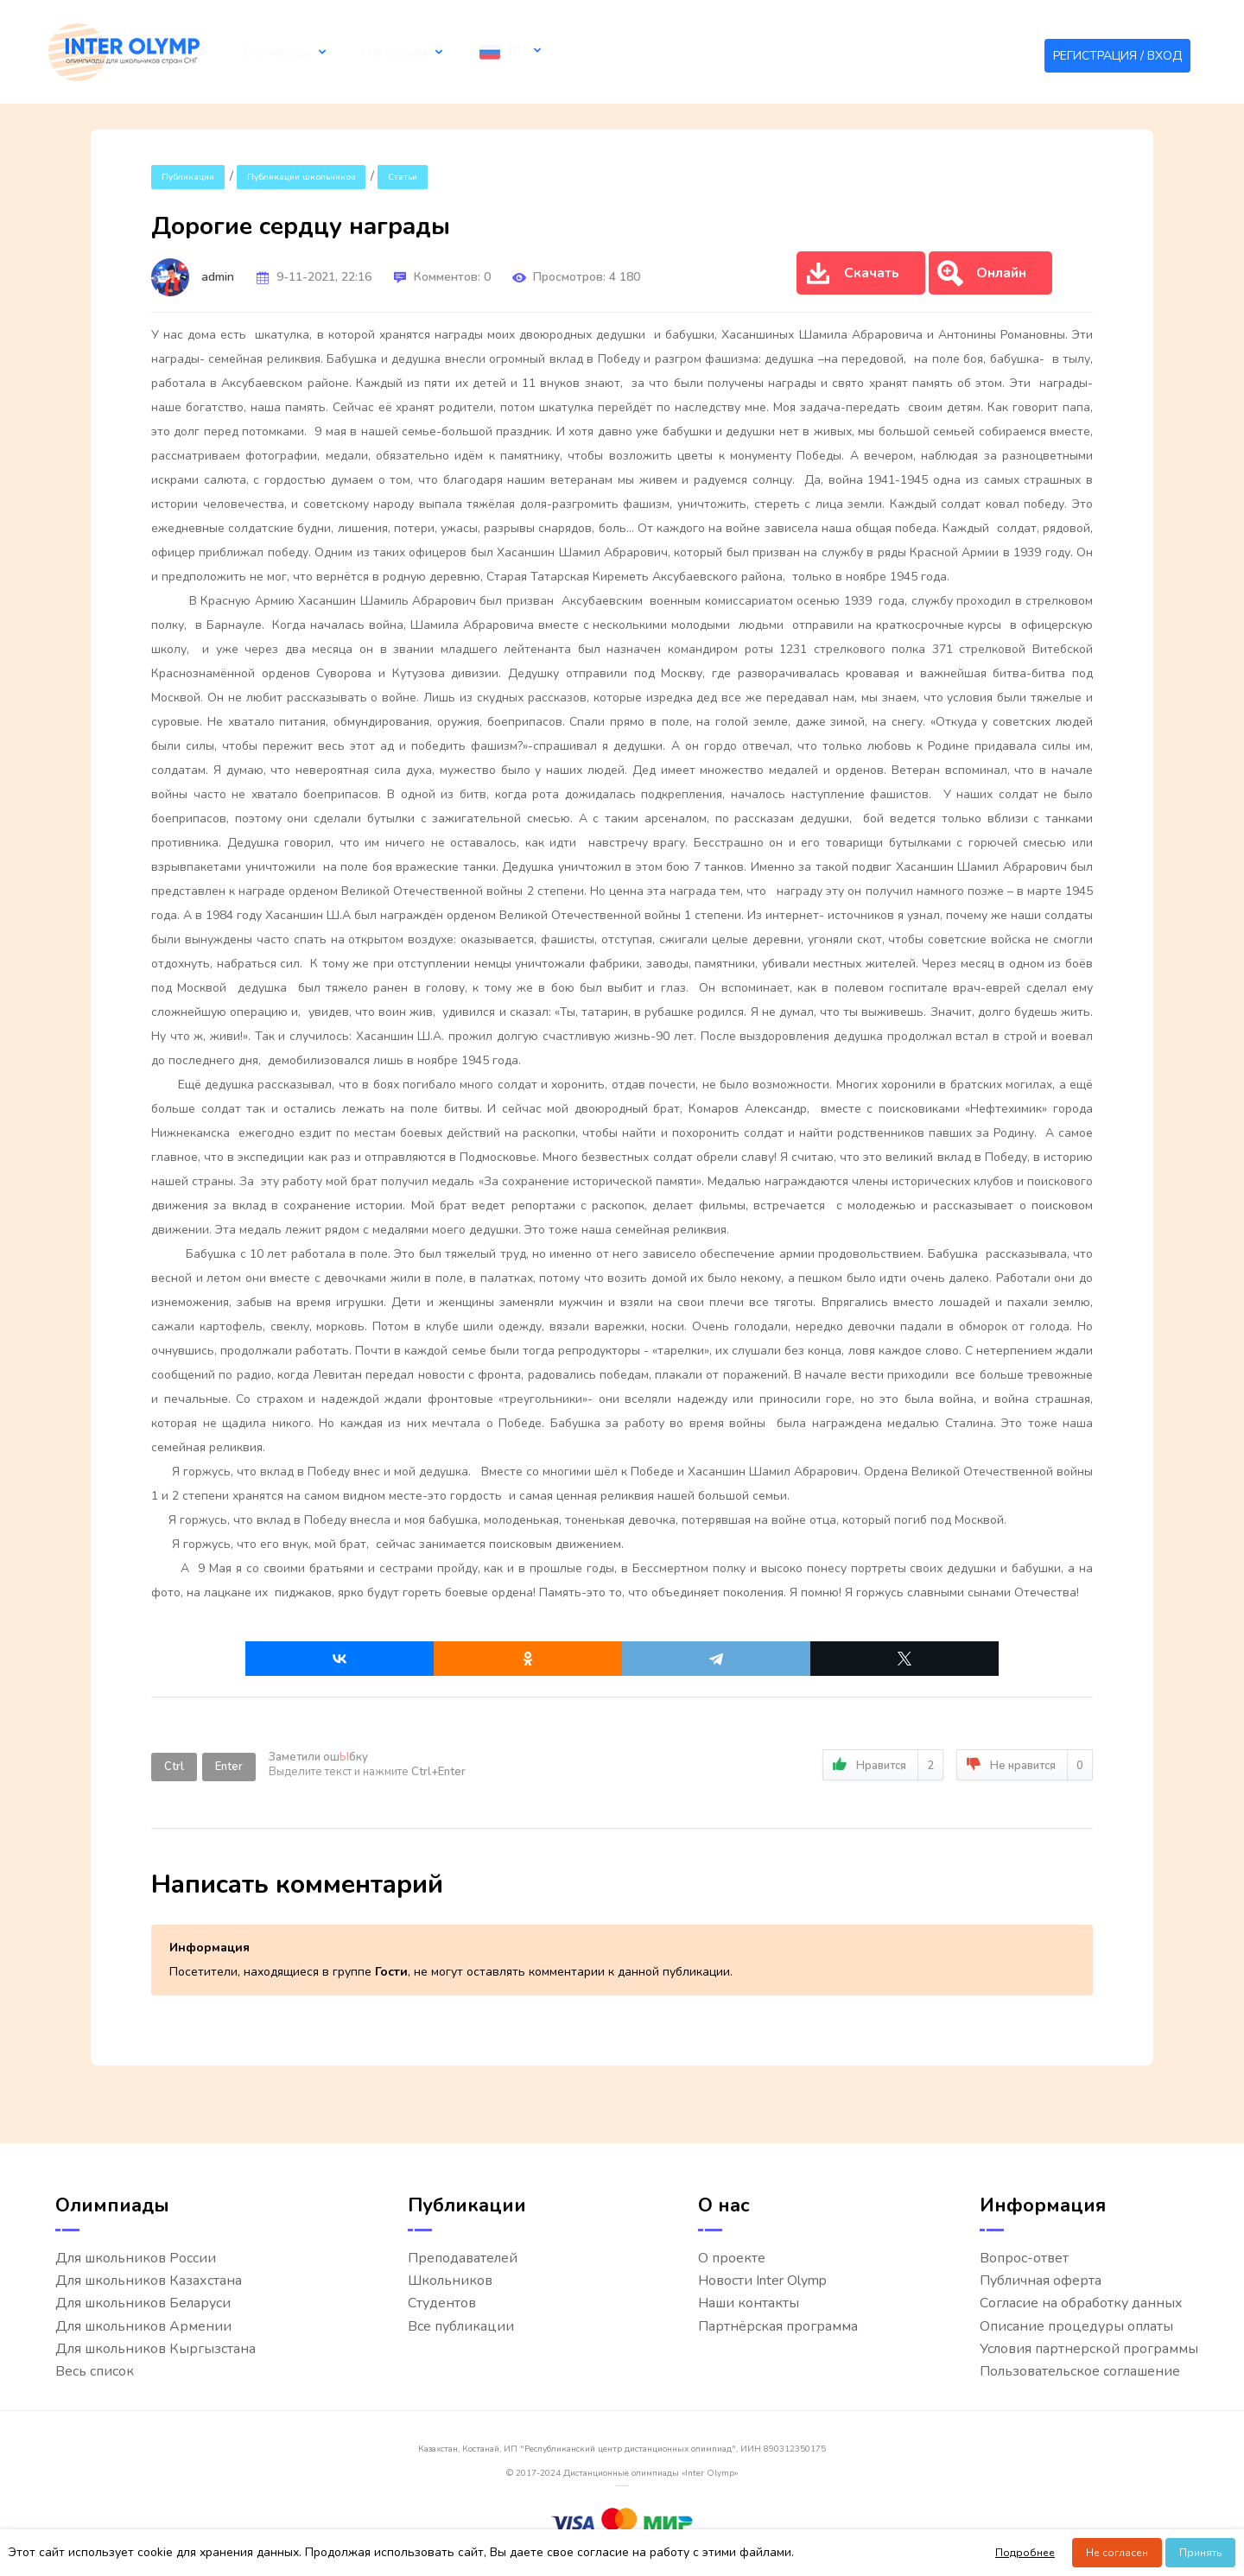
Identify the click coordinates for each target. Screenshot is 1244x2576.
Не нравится (1024, 1765)
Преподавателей (462, 2258)
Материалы (364, 52)
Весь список (94, 2371)
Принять (1200, 2553)
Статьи (402, 177)
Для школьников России (135, 2258)
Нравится (883, 1765)
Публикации (188, 177)
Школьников (450, 2281)
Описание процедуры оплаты (1076, 2327)
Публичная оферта (1040, 2281)
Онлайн (981, 274)
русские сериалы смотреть (622, 2485)
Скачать (852, 274)
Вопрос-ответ (1024, 2258)
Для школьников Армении (143, 2327)
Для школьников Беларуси (143, 2303)
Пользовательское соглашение (1080, 2371)
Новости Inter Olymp (762, 2281)
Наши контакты (748, 2303)
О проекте (731, 2258)
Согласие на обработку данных (1081, 2303)
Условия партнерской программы (1089, 2349)
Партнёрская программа (778, 2327)
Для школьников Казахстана (148, 2281)
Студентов (442, 2303)
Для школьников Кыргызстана (155, 2349)
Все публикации (461, 2327)
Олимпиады (266, 52)
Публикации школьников (301, 177)
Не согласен (1117, 2553)
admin (217, 277)
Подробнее (1025, 2553)
